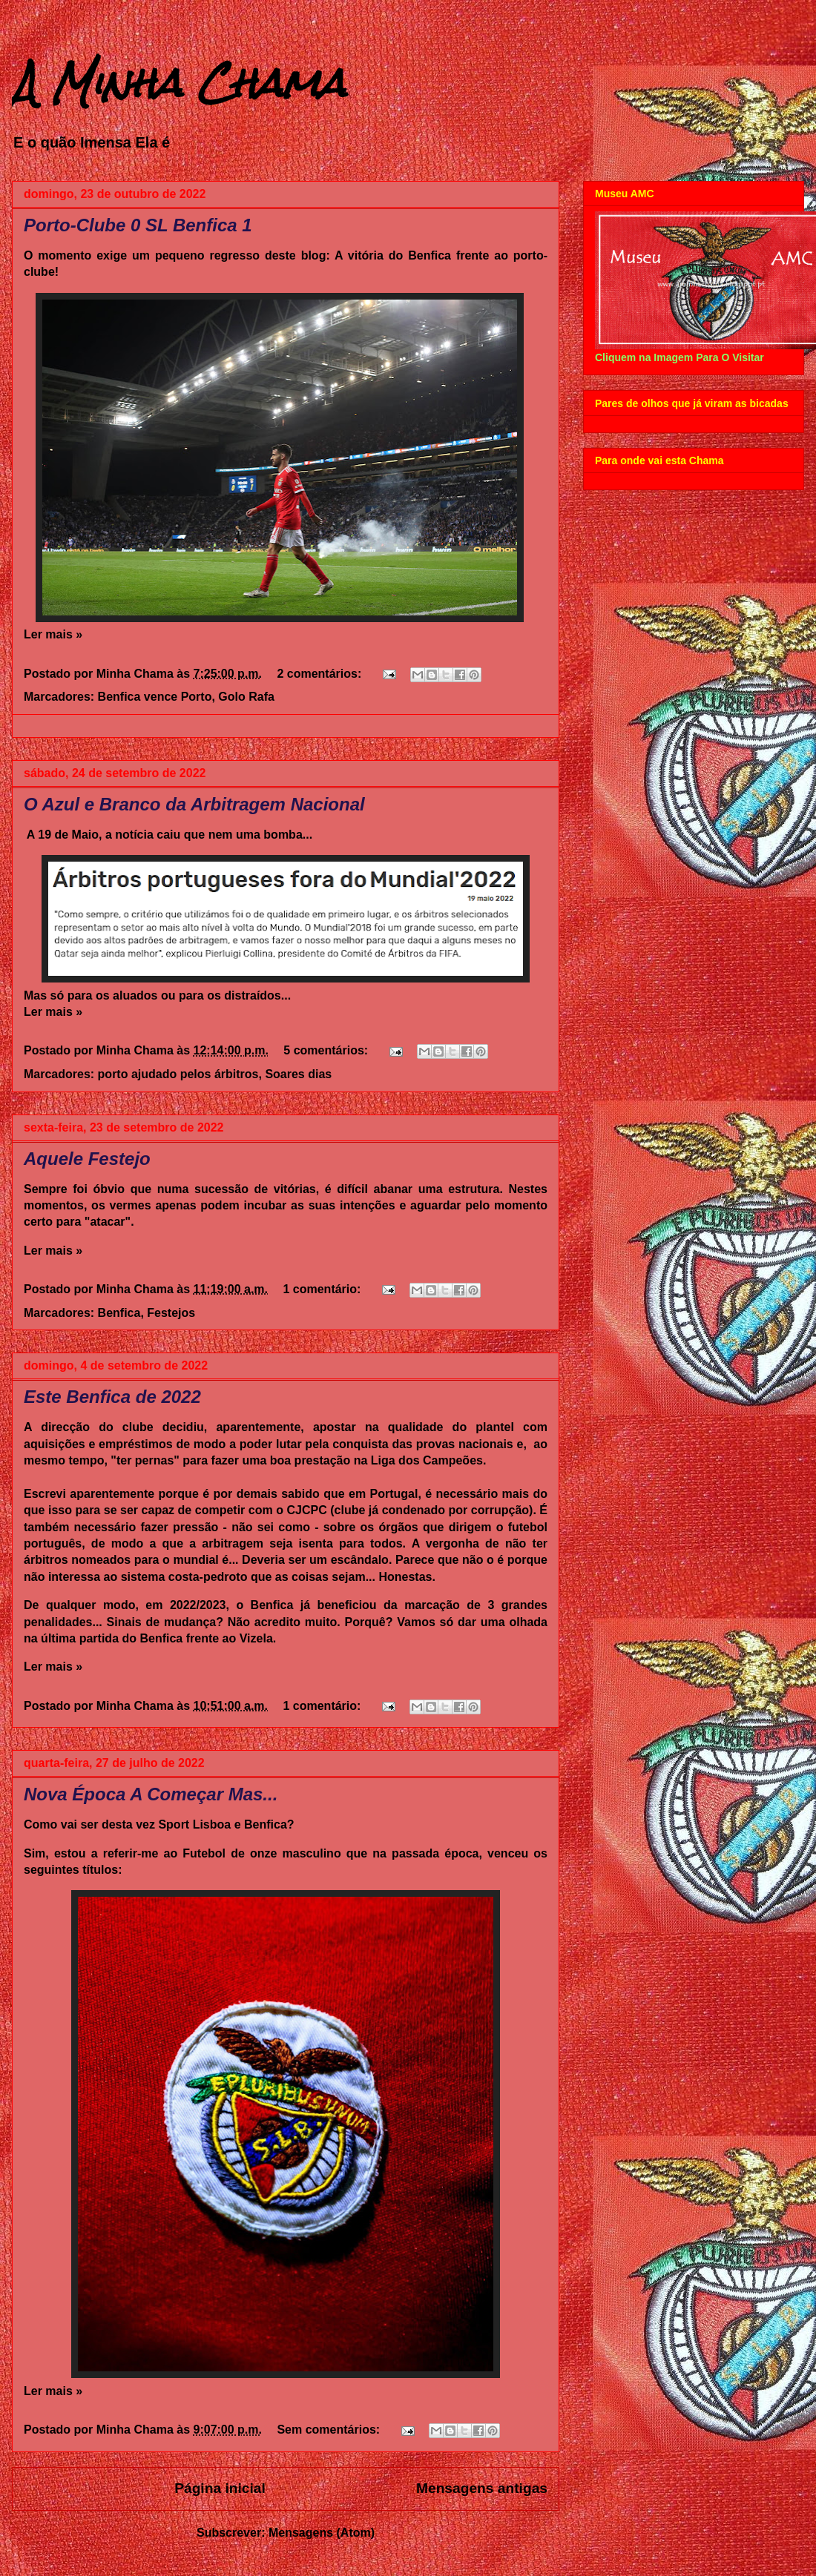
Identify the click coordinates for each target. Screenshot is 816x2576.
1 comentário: (323, 1289)
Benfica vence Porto (155, 696)
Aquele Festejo (87, 1159)
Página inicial (220, 2488)
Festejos (171, 1313)
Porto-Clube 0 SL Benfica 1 (138, 225)
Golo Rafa (246, 696)
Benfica (119, 1313)
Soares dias (298, 1074)
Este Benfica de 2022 (112, 1397)
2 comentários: (320, 673)
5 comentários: (327, 1050)
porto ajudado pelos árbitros (178, 1074)
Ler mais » (53, 634)
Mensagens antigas (481, 2488)
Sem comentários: (330, 2429)
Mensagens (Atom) (322, 2532)
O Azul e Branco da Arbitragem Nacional (194, 804)
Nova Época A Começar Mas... (150, 1794)
